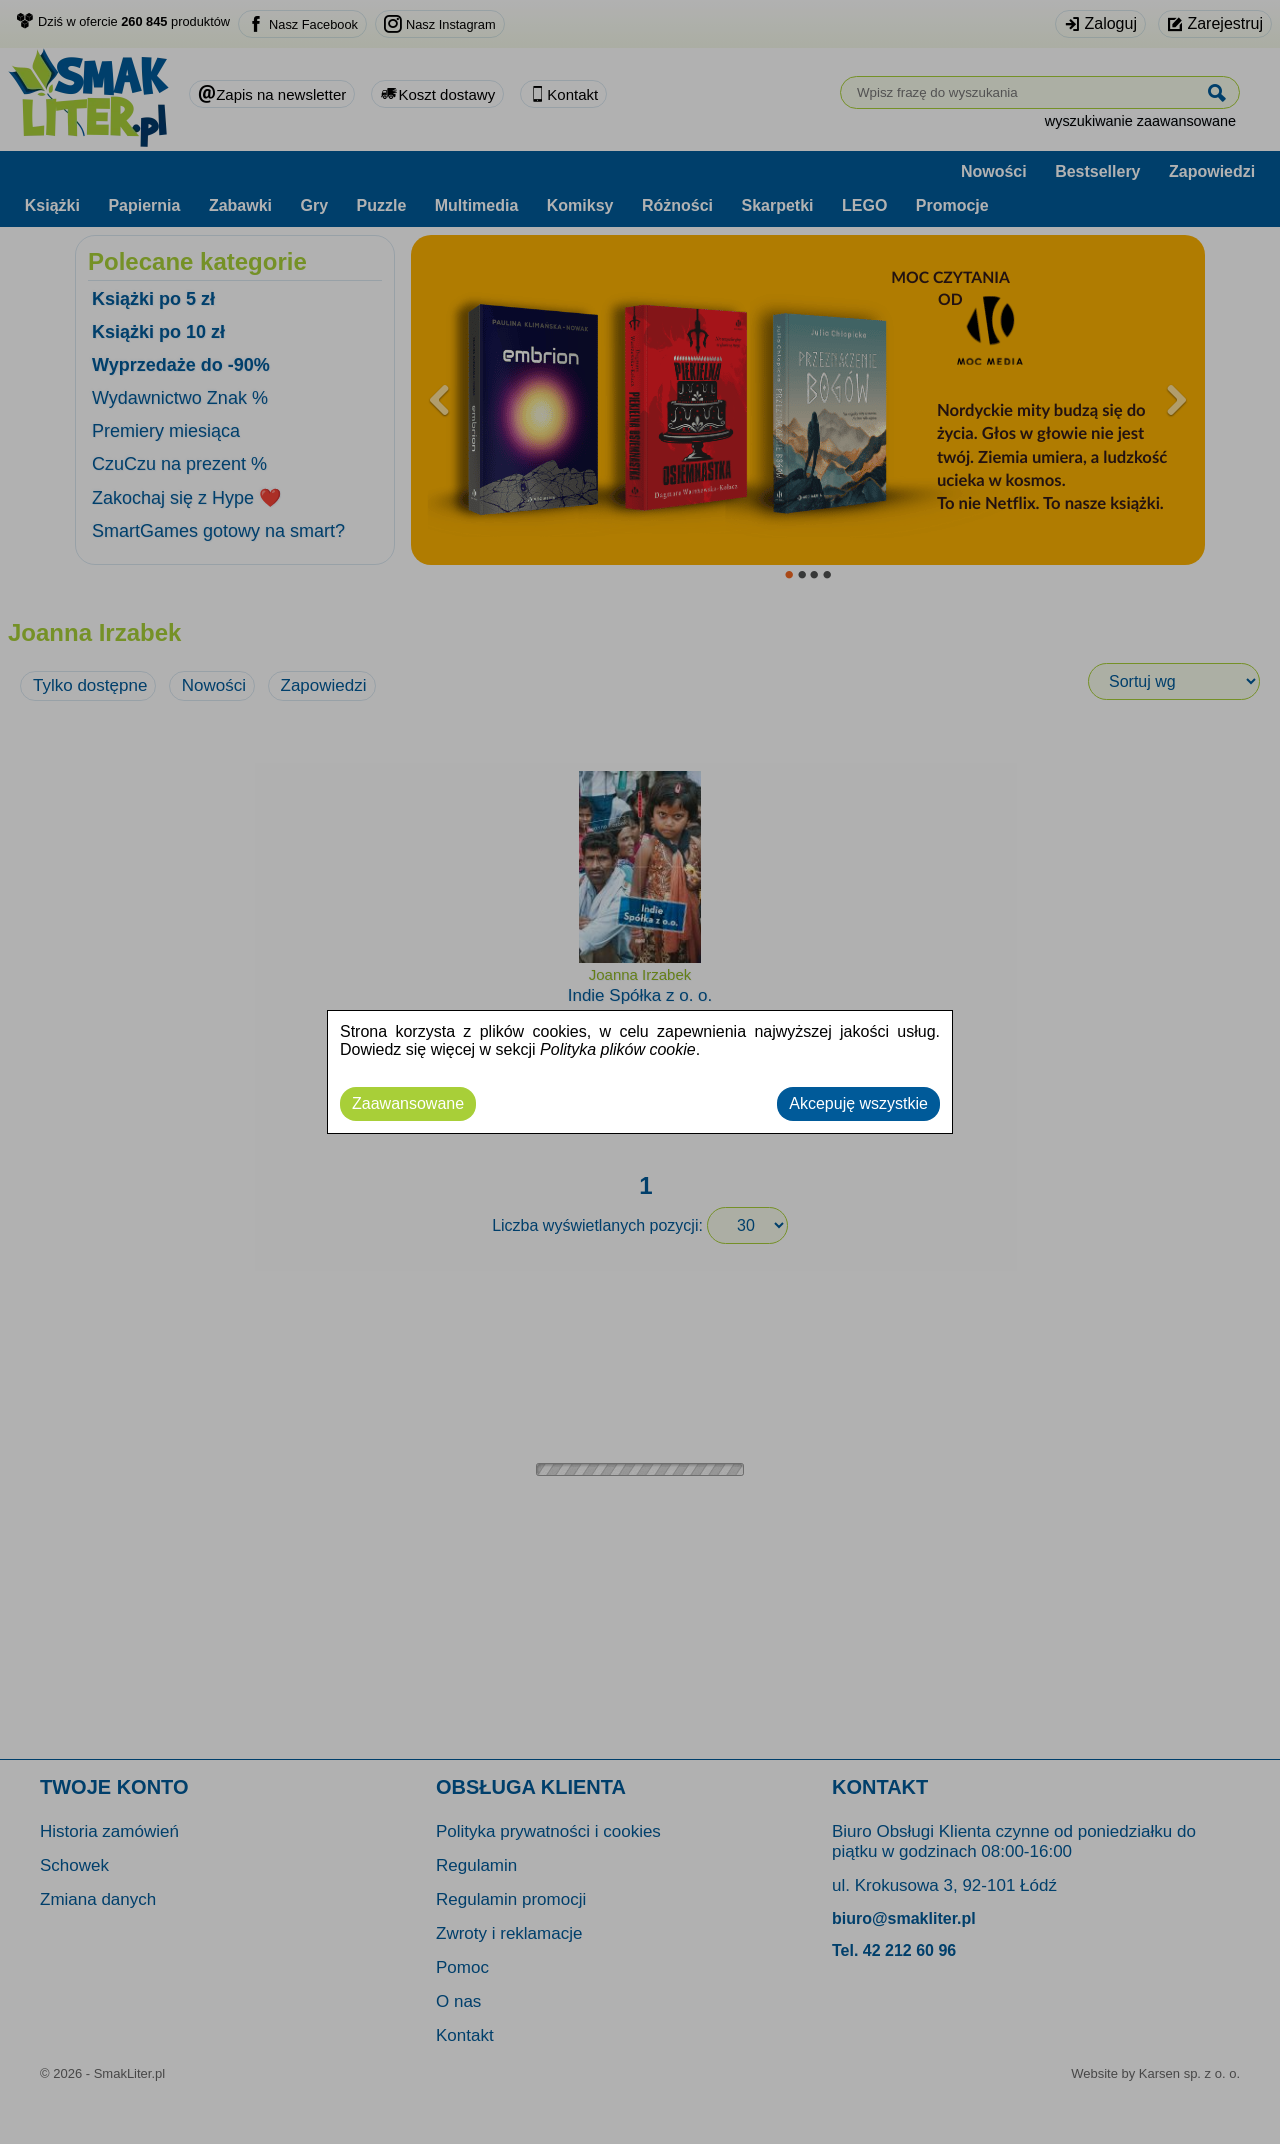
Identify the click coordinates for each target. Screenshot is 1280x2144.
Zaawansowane (408, 1103)
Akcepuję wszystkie (858, 1103)
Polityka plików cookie (618, 1049)
